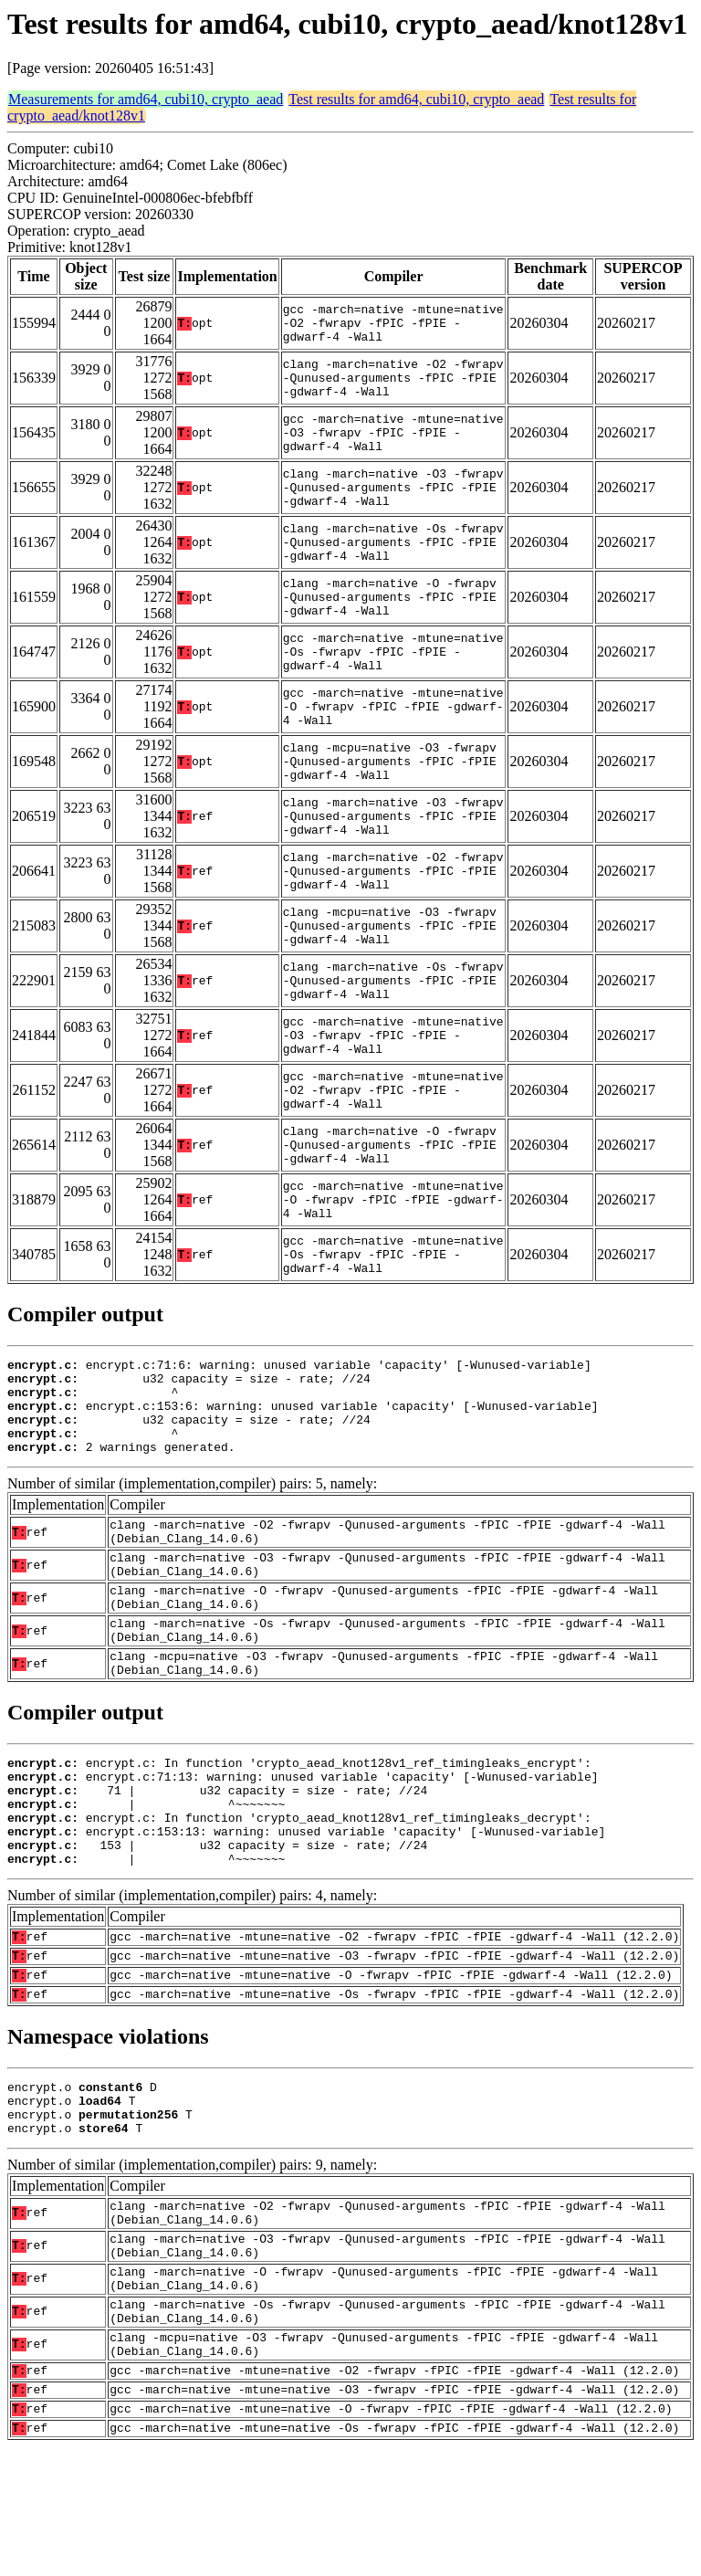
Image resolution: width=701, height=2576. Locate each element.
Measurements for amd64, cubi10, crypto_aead (145, 99)
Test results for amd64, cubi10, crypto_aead (416, 99)
